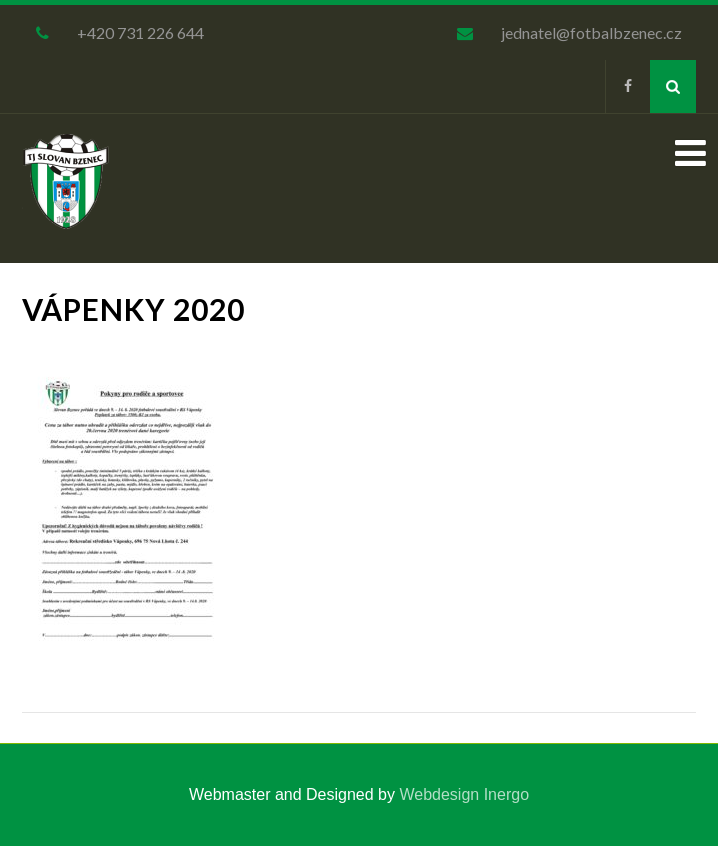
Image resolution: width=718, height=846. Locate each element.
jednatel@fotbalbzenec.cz (591, 32)
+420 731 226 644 (140, 32)
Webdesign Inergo (464, 794)
